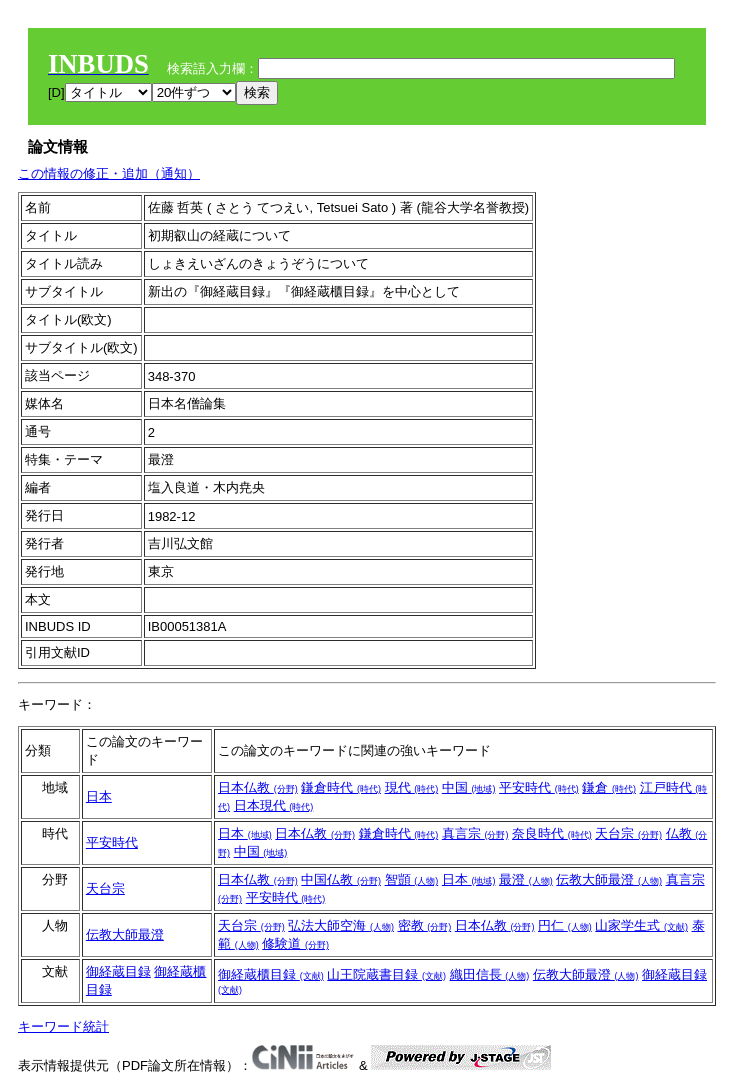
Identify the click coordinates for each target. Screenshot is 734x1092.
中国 (469, 787)
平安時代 (539, 787)
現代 (412, 787)
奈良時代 (552, 833)
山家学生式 (641, 925)
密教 (425, 925)
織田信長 (490, 974)
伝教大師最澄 (609, 879)
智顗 (412, 879)
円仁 (565, 925)
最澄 (526, 879)
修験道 (295, 943)
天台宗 (628, 833)
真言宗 (475, 833)
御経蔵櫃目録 (271, 974)
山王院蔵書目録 (386, 974)
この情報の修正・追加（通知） (109, 173)
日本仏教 (258, 787)
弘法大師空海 (341, 925)
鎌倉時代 (341, 787)
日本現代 (274, 805)
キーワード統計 (63, 1026)
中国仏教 (341, 879)
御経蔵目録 (118, 971)
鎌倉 (609, 787)
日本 (99, 796)
